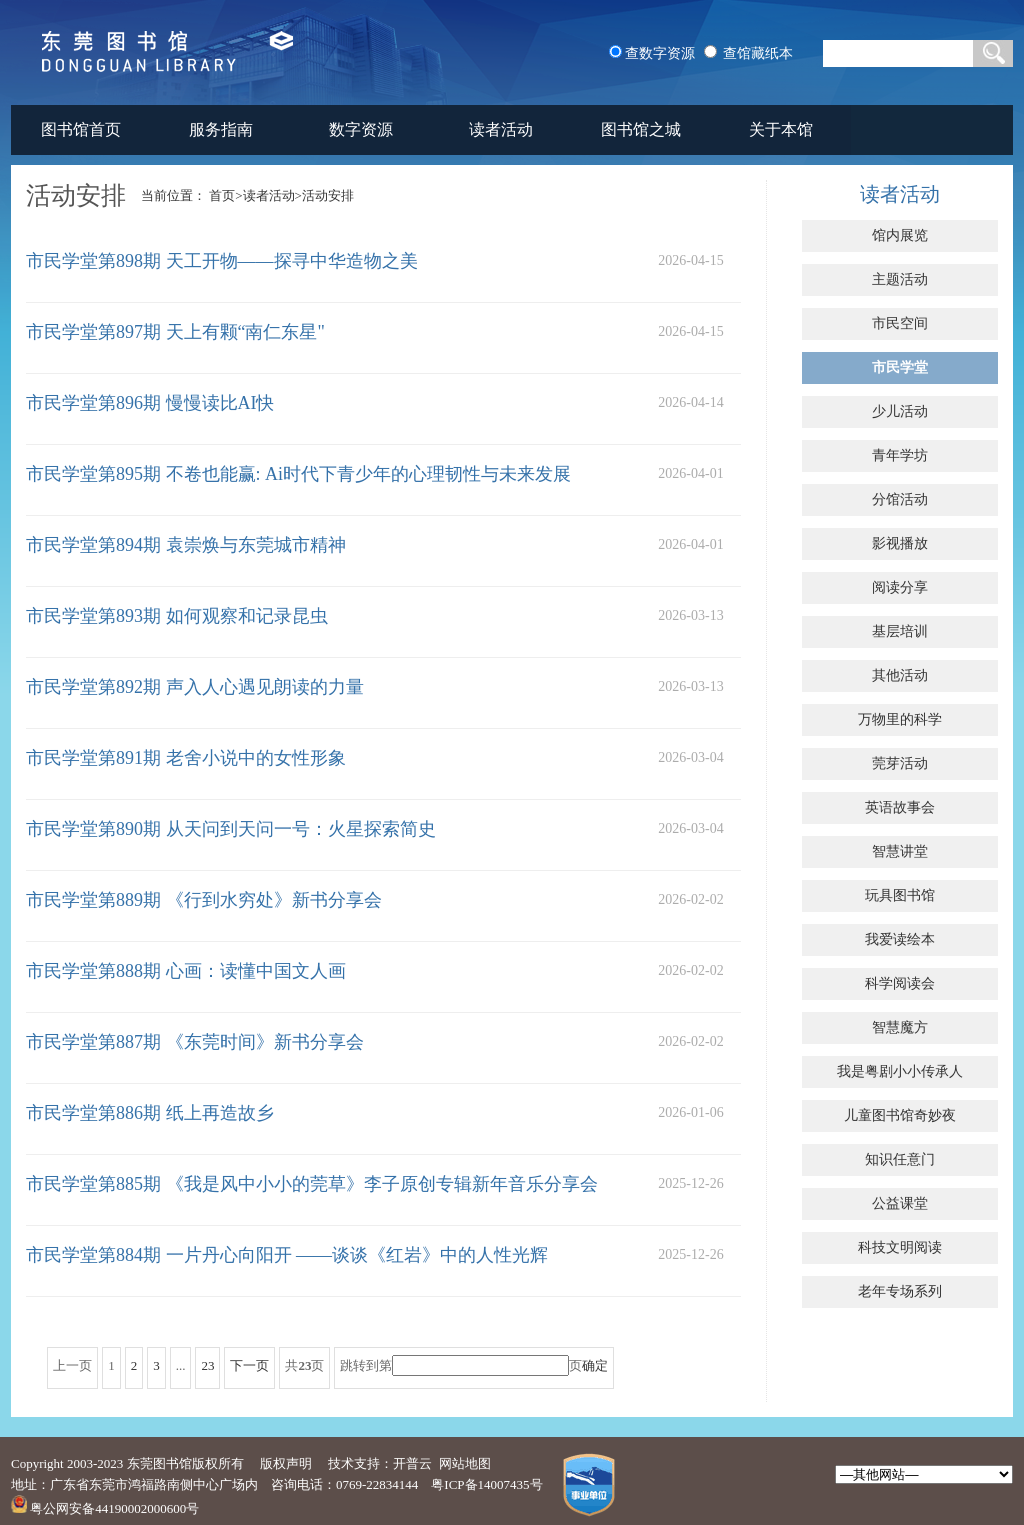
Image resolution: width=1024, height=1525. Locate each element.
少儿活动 (900, 411)
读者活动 (501, 129)
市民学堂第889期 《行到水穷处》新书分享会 (204, 900)
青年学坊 (900, 455)
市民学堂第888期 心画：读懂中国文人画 (186, 971)
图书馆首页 (81, 129)
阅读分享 (900, 587)
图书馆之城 (641, 129)
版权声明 (286, 1463)
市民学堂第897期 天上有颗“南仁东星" (175, 332)
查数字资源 (660, 53)
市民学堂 (900, 367)
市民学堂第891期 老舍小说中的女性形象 (186, 758)
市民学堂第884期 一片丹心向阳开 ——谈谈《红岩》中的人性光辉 (287, 1255)
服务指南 (221, 129)
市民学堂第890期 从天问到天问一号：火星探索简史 (231, 829)
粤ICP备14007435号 (486, 1484)
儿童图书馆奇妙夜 (900, 1115)
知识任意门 (900, 1159)
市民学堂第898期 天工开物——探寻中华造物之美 (222, 261)
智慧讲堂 (900, 851)
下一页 (249, 1365)
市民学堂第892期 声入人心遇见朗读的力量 (195, 687)
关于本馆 (781, 129)
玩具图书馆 (900, 895)
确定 (595, 1365)
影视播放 (900, 543)
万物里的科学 (900, 719)
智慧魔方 (900, 1027)
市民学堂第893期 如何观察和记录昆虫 (177, 616)
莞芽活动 (900, 763)
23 (207, 1365)
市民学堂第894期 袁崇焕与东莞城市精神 (186, 545)
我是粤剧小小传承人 (900, 1071)
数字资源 (361, 129)
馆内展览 (900, 235)
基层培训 (900, 631)
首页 (222, 195)
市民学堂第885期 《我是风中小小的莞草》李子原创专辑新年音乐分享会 (312, 1184)
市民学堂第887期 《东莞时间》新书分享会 (195, 1042)
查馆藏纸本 (758, 53)
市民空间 (900, 323)
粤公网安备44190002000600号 (105, 1508)
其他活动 (900, 675)
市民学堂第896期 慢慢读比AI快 (150, 403)
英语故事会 (900, 807)
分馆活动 (900, 499)
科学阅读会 (900, 983)
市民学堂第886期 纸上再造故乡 (150, 1113)
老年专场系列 (900, 1291)
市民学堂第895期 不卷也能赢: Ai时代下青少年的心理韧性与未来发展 (298, 474)
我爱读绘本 (900, 939)
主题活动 (900, 279)
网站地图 (465, 1463)
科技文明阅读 (900, 1247)
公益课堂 (900, 1203)
